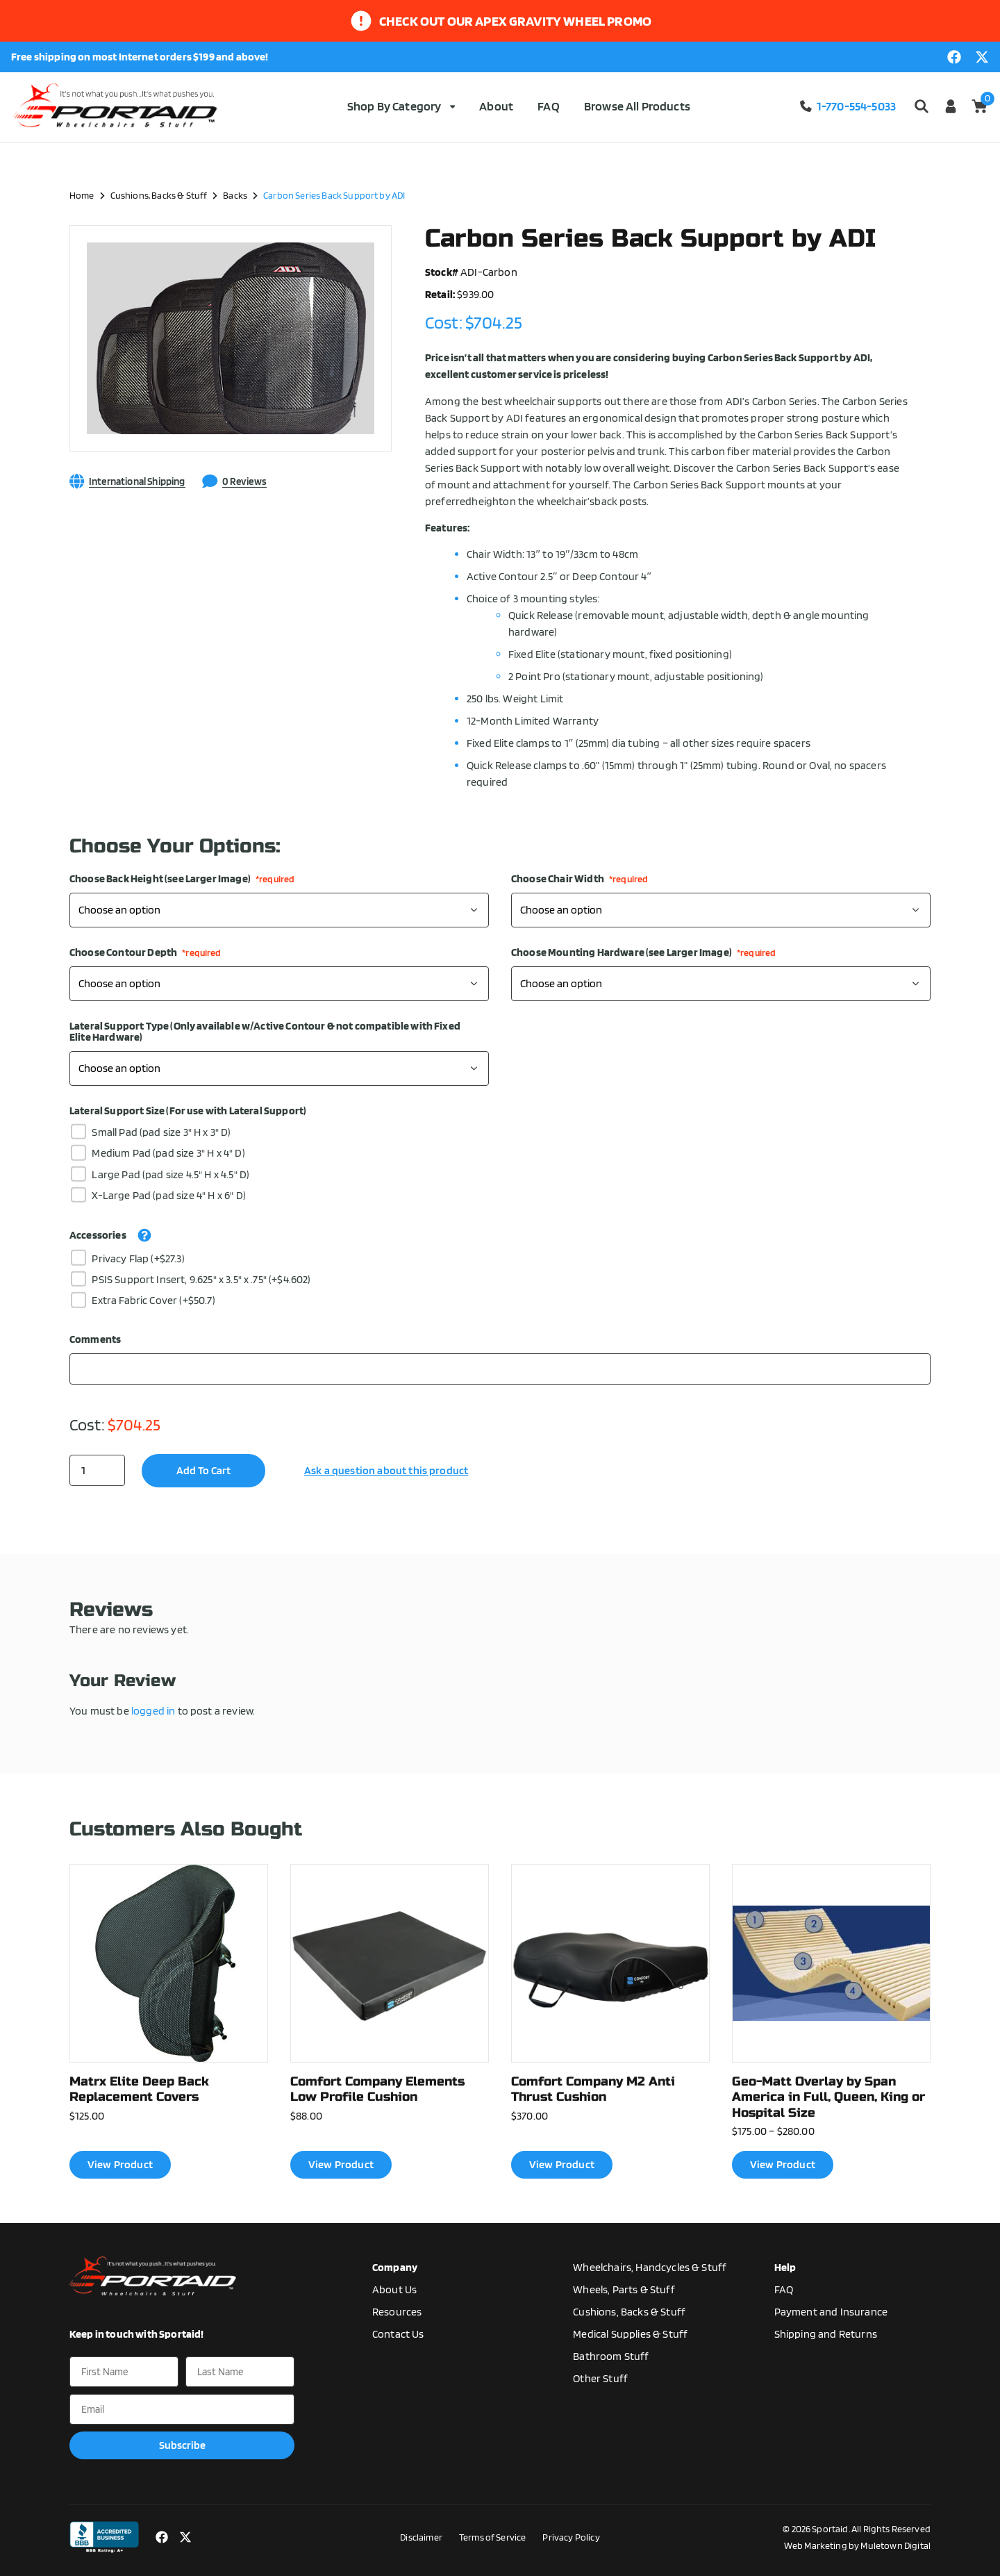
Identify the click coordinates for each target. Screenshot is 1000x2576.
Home (81, 195)
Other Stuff (600, 2378)
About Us (394, 2289)
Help (785, 2267)
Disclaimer (421, 2537)
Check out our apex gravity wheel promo (515, 21)
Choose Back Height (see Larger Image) (181, 878)
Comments (95, 1339)
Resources (397, 2311)
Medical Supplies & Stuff (630, 2333)
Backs (235, 195)
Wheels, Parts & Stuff (623, 2289)
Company (394, 2267)
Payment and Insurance (831, 2311)
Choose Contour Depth (145, 952)
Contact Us (398, 2333)
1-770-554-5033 (847, 106)
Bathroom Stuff (611, 2356)
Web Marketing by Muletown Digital (857, 2545)
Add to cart (203, 1470)
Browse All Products (637, 106)
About (496, 106)
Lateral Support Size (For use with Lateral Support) (187, 1110)
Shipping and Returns (825, 2333)
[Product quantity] (97, 1470)
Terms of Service (492, 2537)
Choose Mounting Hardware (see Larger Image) (643, 952)
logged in (153, 1710)
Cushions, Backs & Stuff (159, 195)
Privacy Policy (570, 2537)
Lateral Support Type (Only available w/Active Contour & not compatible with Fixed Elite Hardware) (264, 1032)
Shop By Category (401, 106)
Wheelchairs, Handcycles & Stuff (649, 2267)
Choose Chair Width (579, 878)
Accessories (97, 1235)
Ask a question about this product (386, 1470)
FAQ (548, 106)
